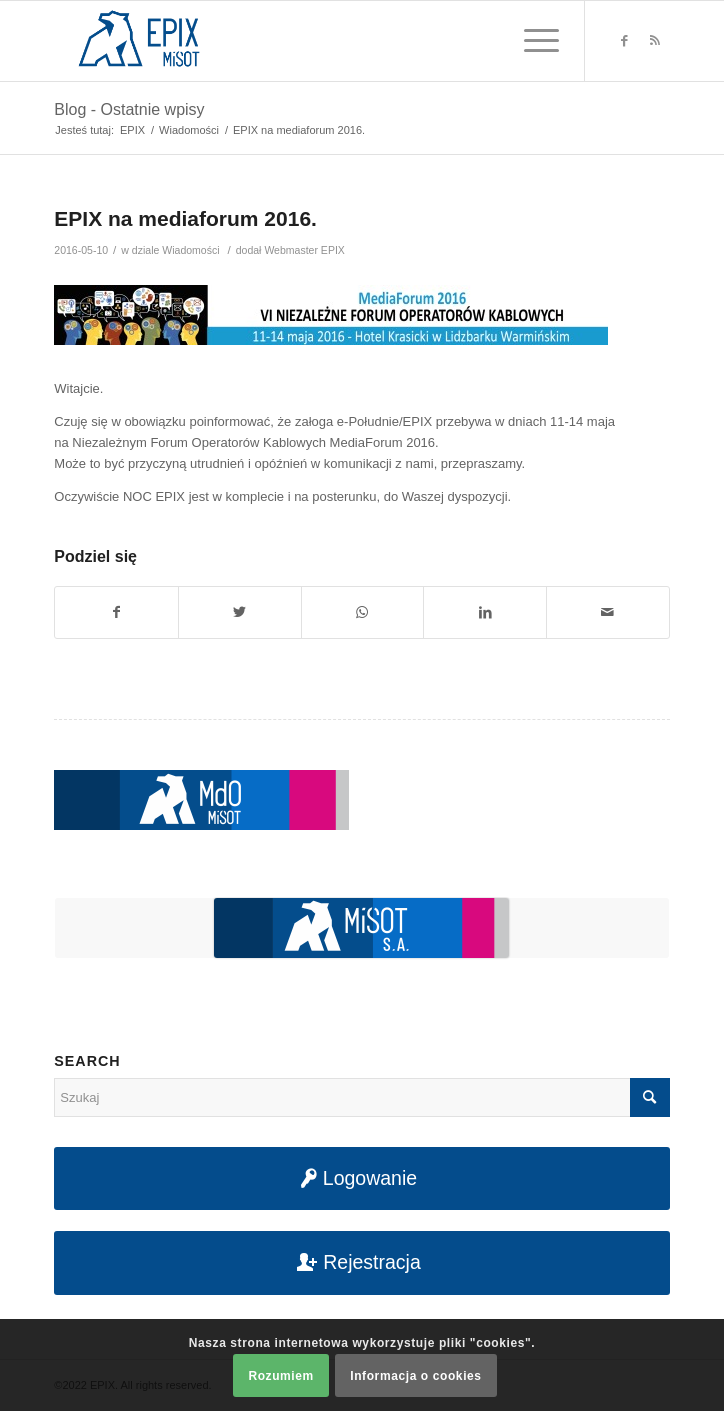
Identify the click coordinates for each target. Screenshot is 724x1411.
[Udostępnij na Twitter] (240, 612)
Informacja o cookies (415, 1376)
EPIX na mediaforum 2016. (185, 218)
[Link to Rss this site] (655, 41)
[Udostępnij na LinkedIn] (485, 612)
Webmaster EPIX (304, 250)
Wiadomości (190, 250)
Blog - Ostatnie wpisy (129, 109)
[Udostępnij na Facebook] (116, 612)
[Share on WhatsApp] (363, 612)
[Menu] (531, 41)
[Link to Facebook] (625, 41)
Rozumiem (280, 1376)
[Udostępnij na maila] (608, 612)
